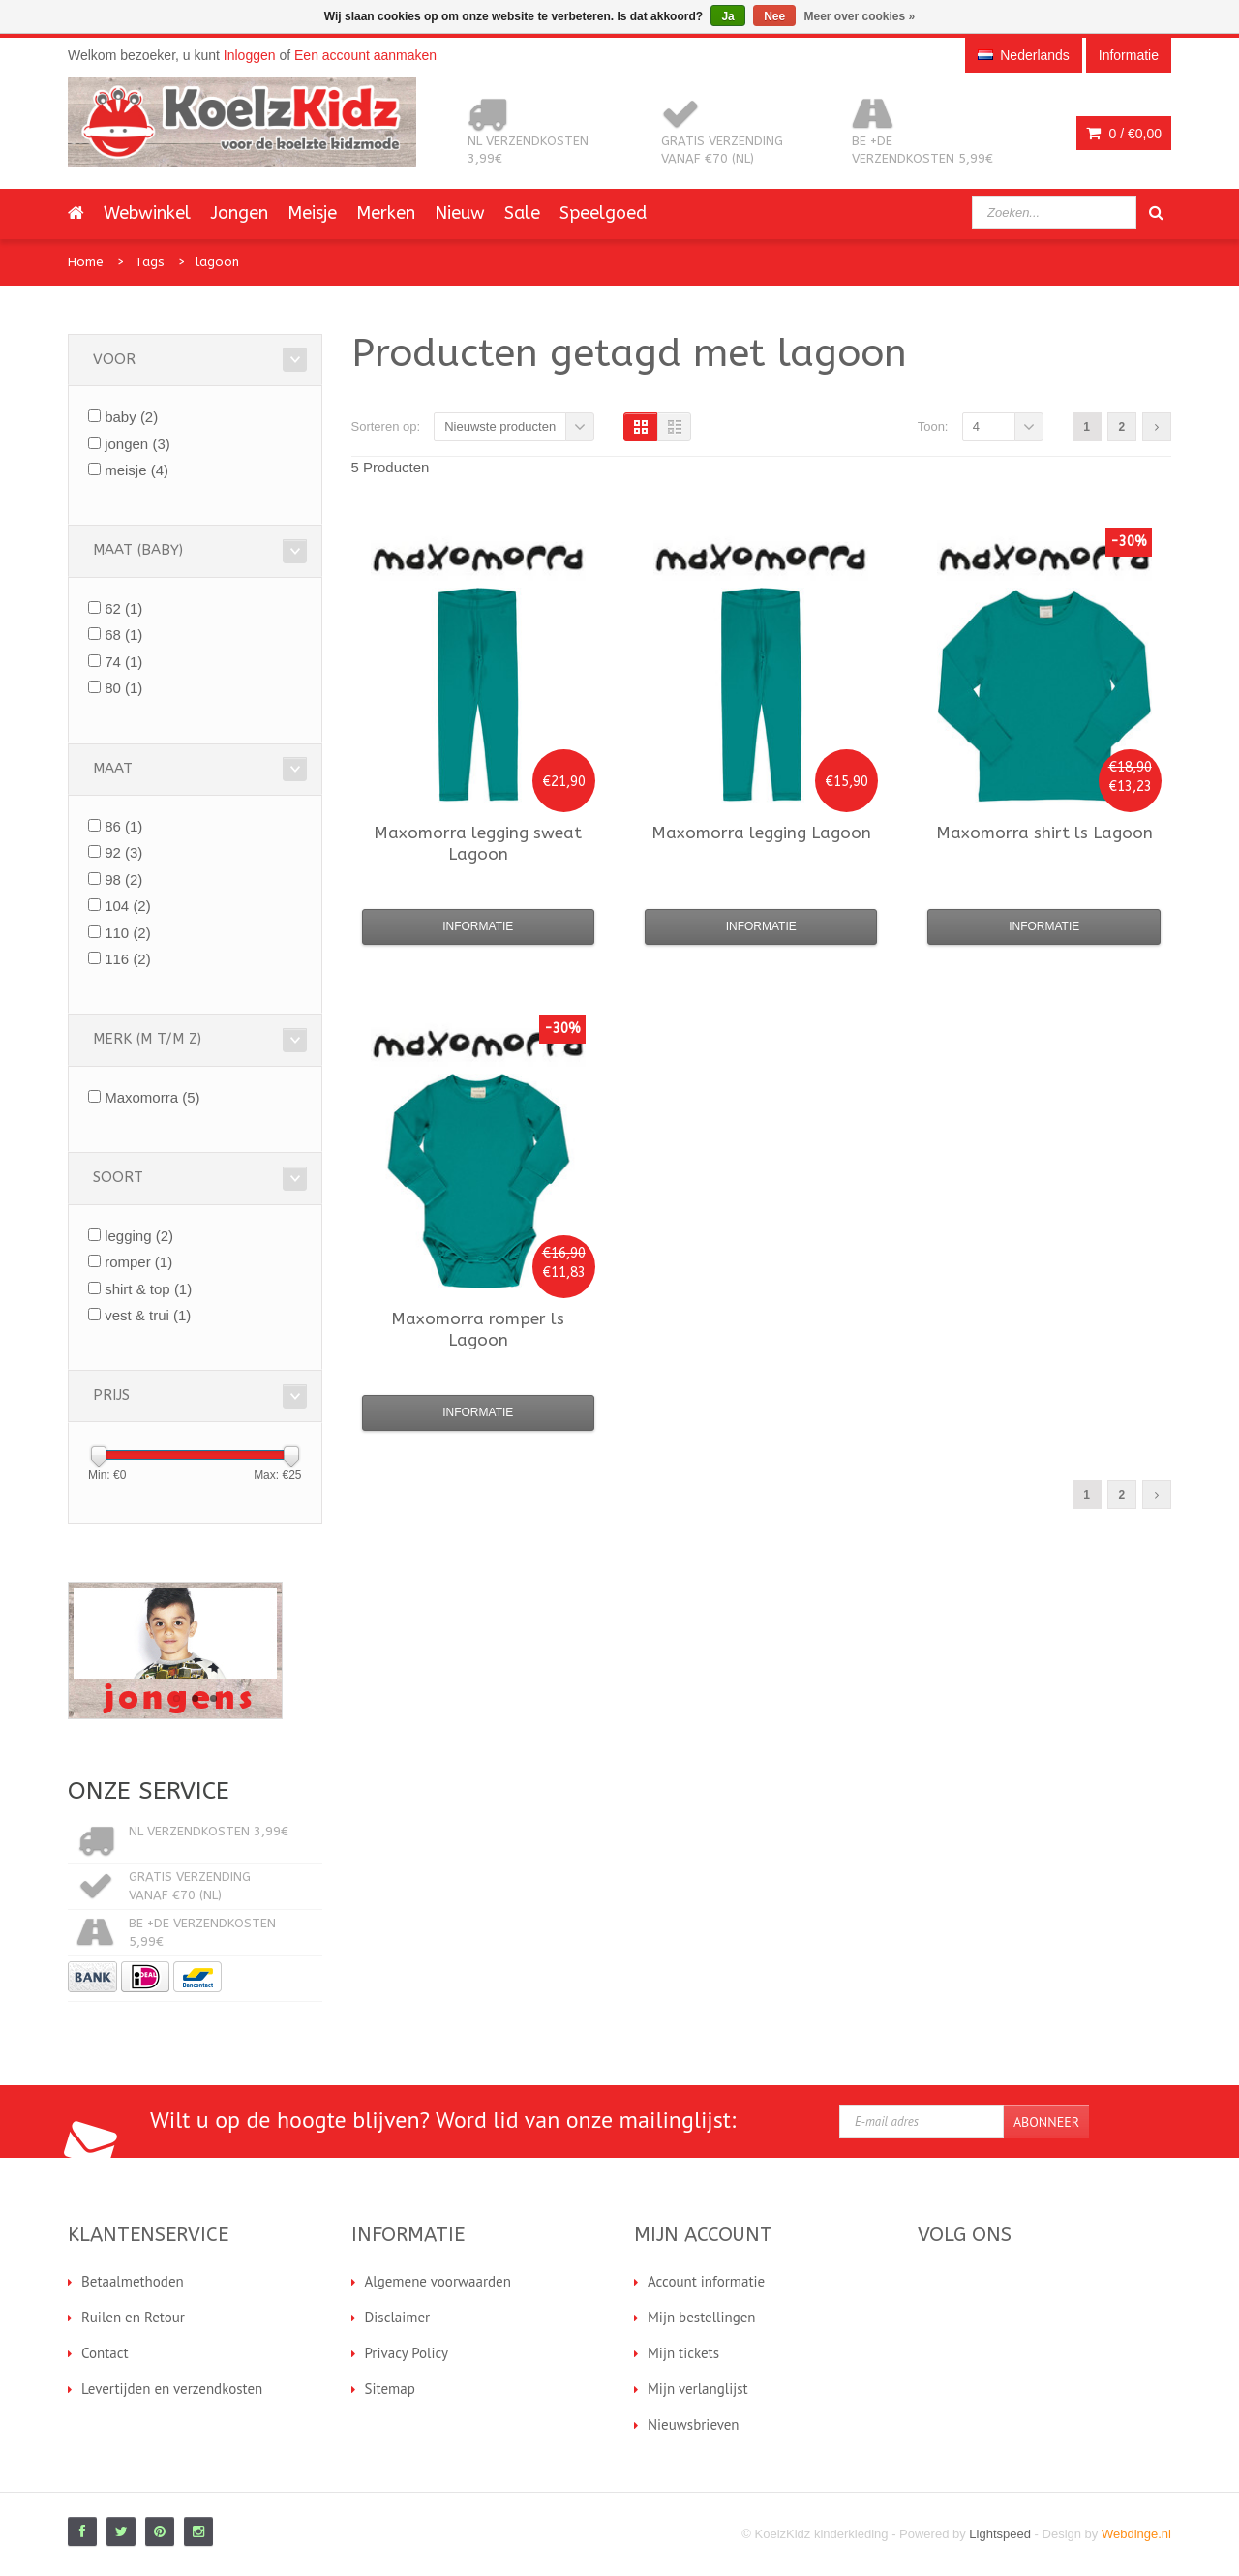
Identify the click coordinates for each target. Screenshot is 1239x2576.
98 (123, 879)
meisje (136, 470)
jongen (137, 444)
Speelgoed (603, 213)
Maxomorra (152, 1097)
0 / (1124, 133)
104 (128, 905)
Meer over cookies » (860, 16)
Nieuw (460, 213)
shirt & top (148, 1289)
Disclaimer (398, 2317)
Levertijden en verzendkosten (171, 2388)
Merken (385, 213)
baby (131, 417)
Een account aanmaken (365, 55)
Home (86, 262)
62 (123, 608)
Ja (727, 16)
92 (123, 852)
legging (139, 1235)
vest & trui (148, 1315)
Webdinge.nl (1136, 2534)
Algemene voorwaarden (438, 2281)
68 (123, 634)
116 (128, 959)
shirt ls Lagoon (1044, 832)
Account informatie (706, 2281)
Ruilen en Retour (133, 2317)
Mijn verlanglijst (698, 2388)
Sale (522, 213)
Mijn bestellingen (702, 2317)
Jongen (239, 213)
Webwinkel (147, 213)
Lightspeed (1000, 2534)
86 (123, 826)
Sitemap (390, 2388)
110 (128, 932)
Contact (105, 2353)
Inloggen (250, 55)
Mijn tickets (683, 2353)
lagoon (217, 262)
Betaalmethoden (132, 2281)
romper (138, 1262)
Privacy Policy (407, 2353)
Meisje (312, 213)
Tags (150, 262)
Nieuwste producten (500, 426)
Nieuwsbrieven (694, 2424)
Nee (774, 16)
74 (123, 661)
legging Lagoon (761, 832)
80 (123, 688)
